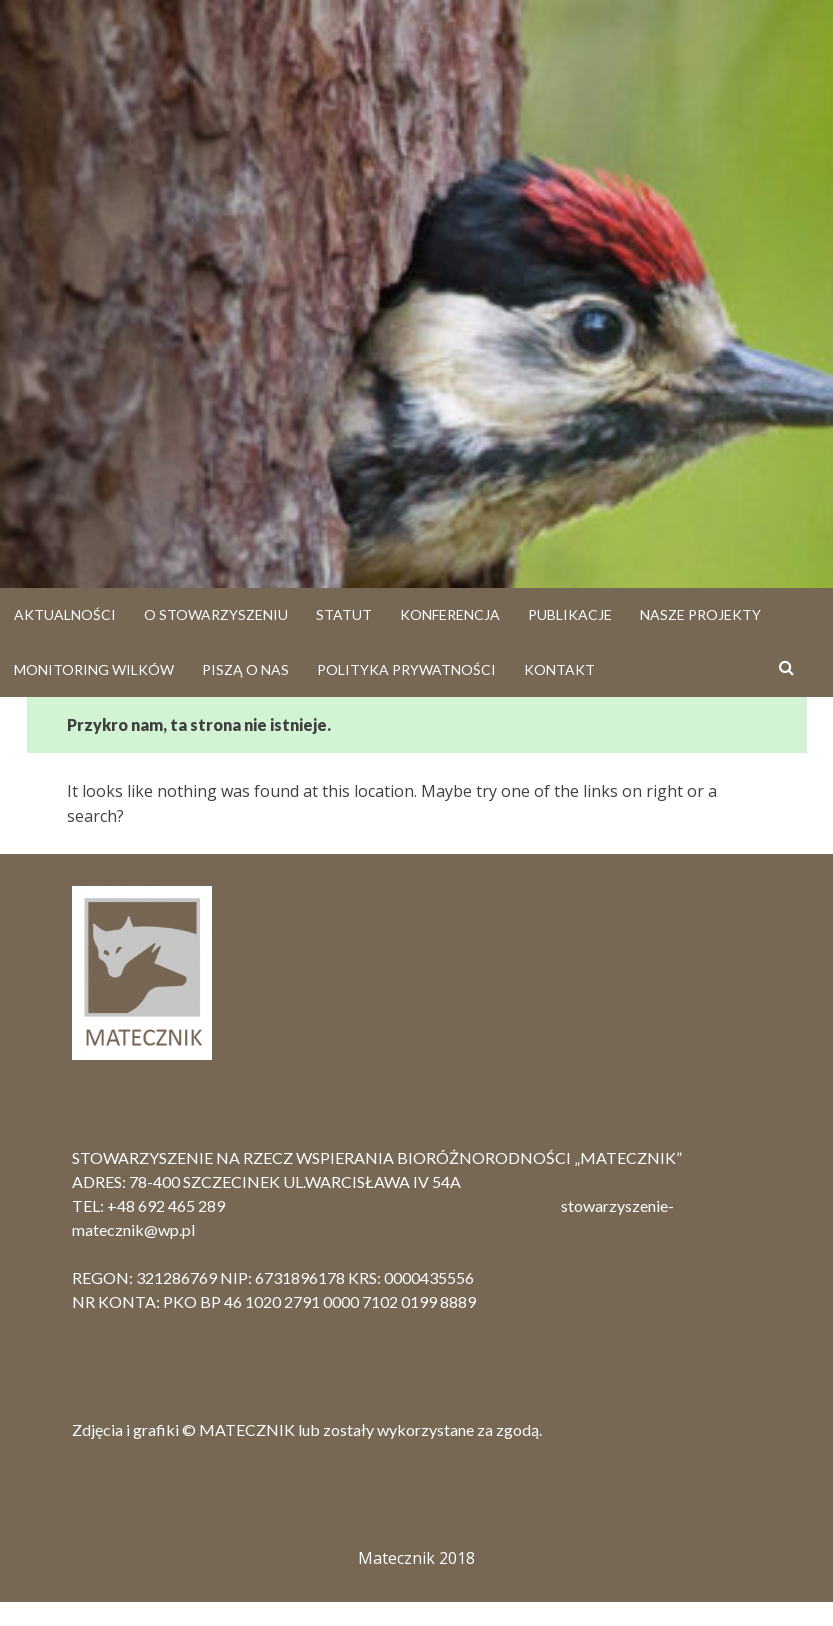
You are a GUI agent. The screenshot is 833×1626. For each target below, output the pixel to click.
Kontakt (559, 669)
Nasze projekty (700, 614)
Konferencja (450, 614)
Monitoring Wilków (94, 669)
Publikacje (570, 614)
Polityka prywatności (406, 669)
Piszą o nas (245, 669)
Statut (344, 614)
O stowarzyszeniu (216, 614)
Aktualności (65, 614)
